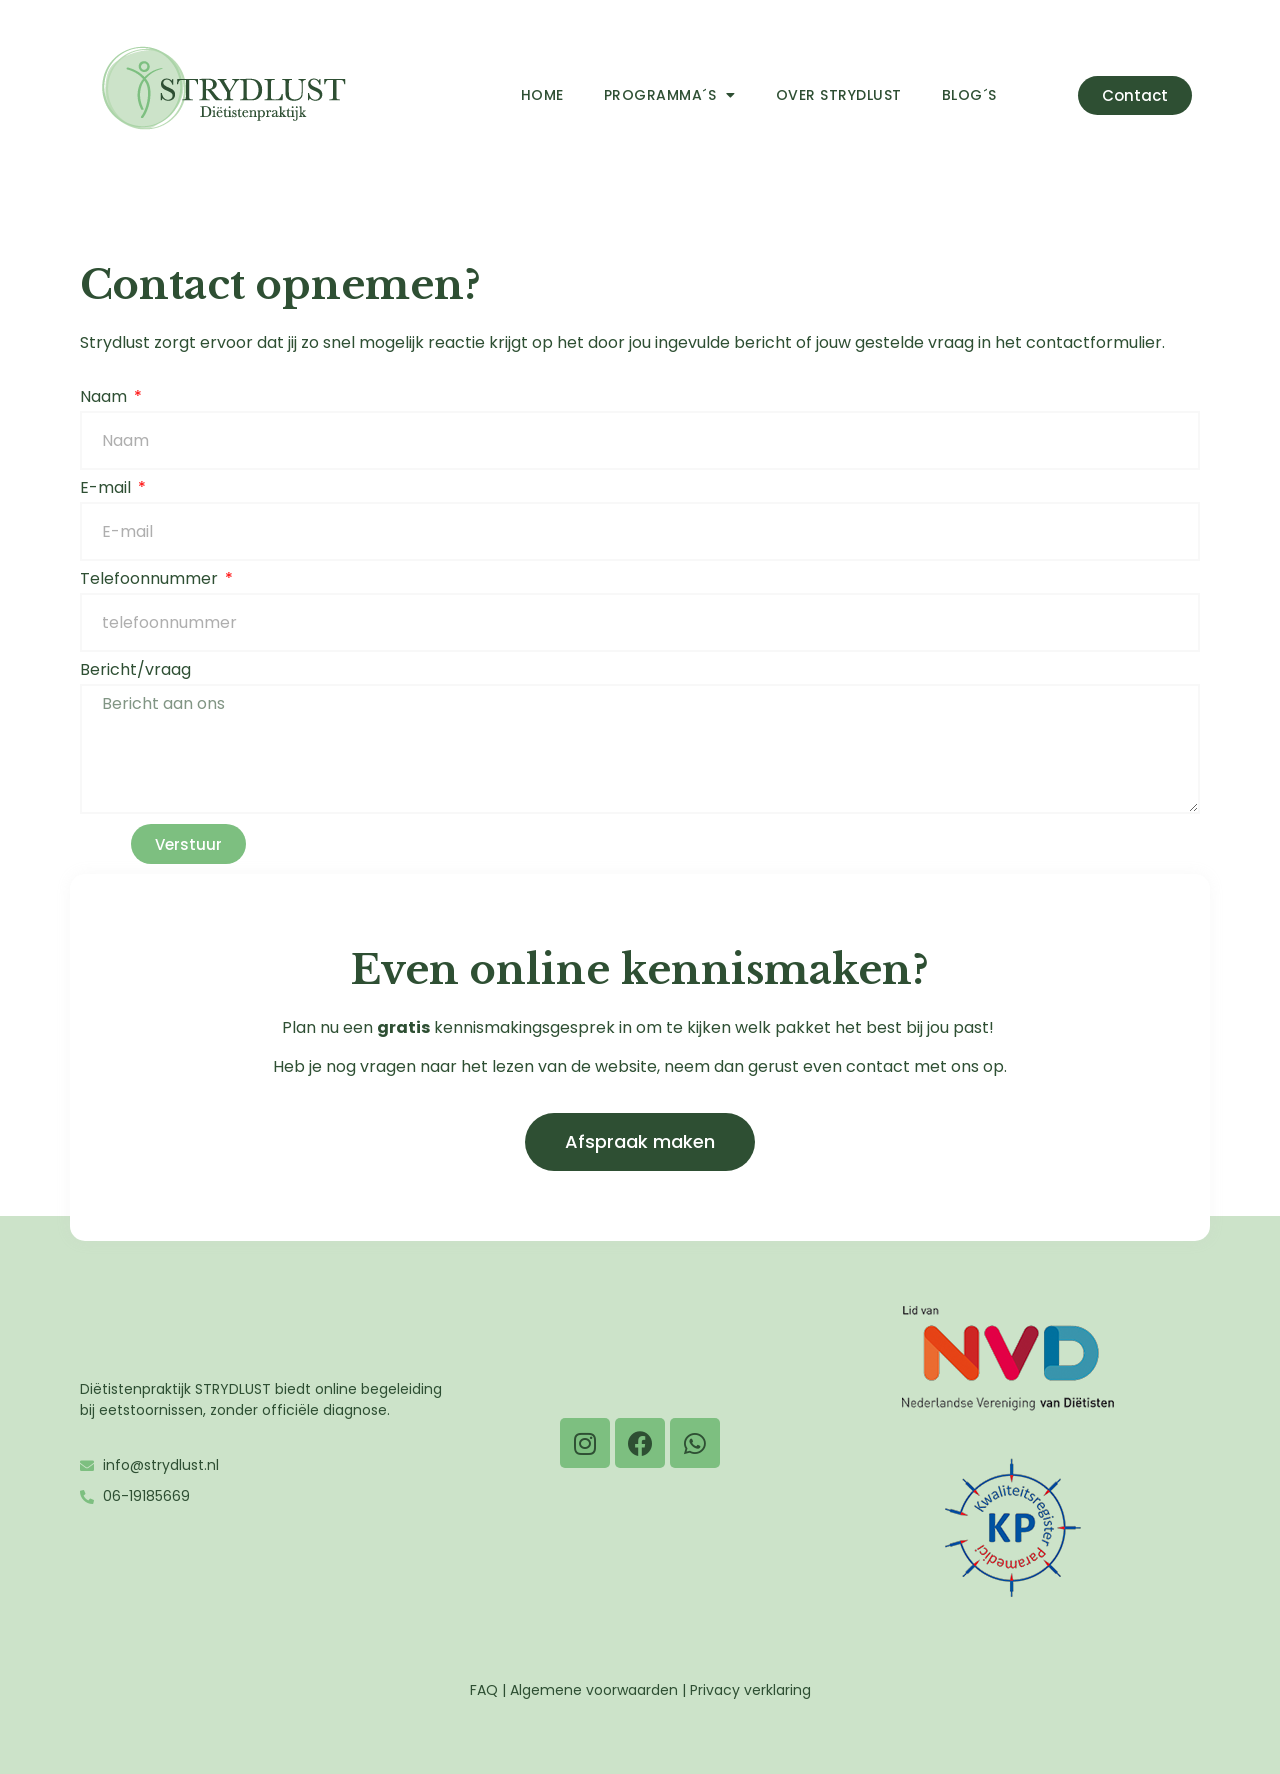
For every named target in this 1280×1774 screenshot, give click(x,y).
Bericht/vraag (135, 671)
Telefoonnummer (151, 580)
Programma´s (670, 95)
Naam (105, 398)
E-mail (107, 489)
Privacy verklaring (750, 1690)
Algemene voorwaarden (594, 1690)
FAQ (484, 1690)
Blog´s (969, 95)
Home (542, 95)
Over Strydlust (839, 95)
